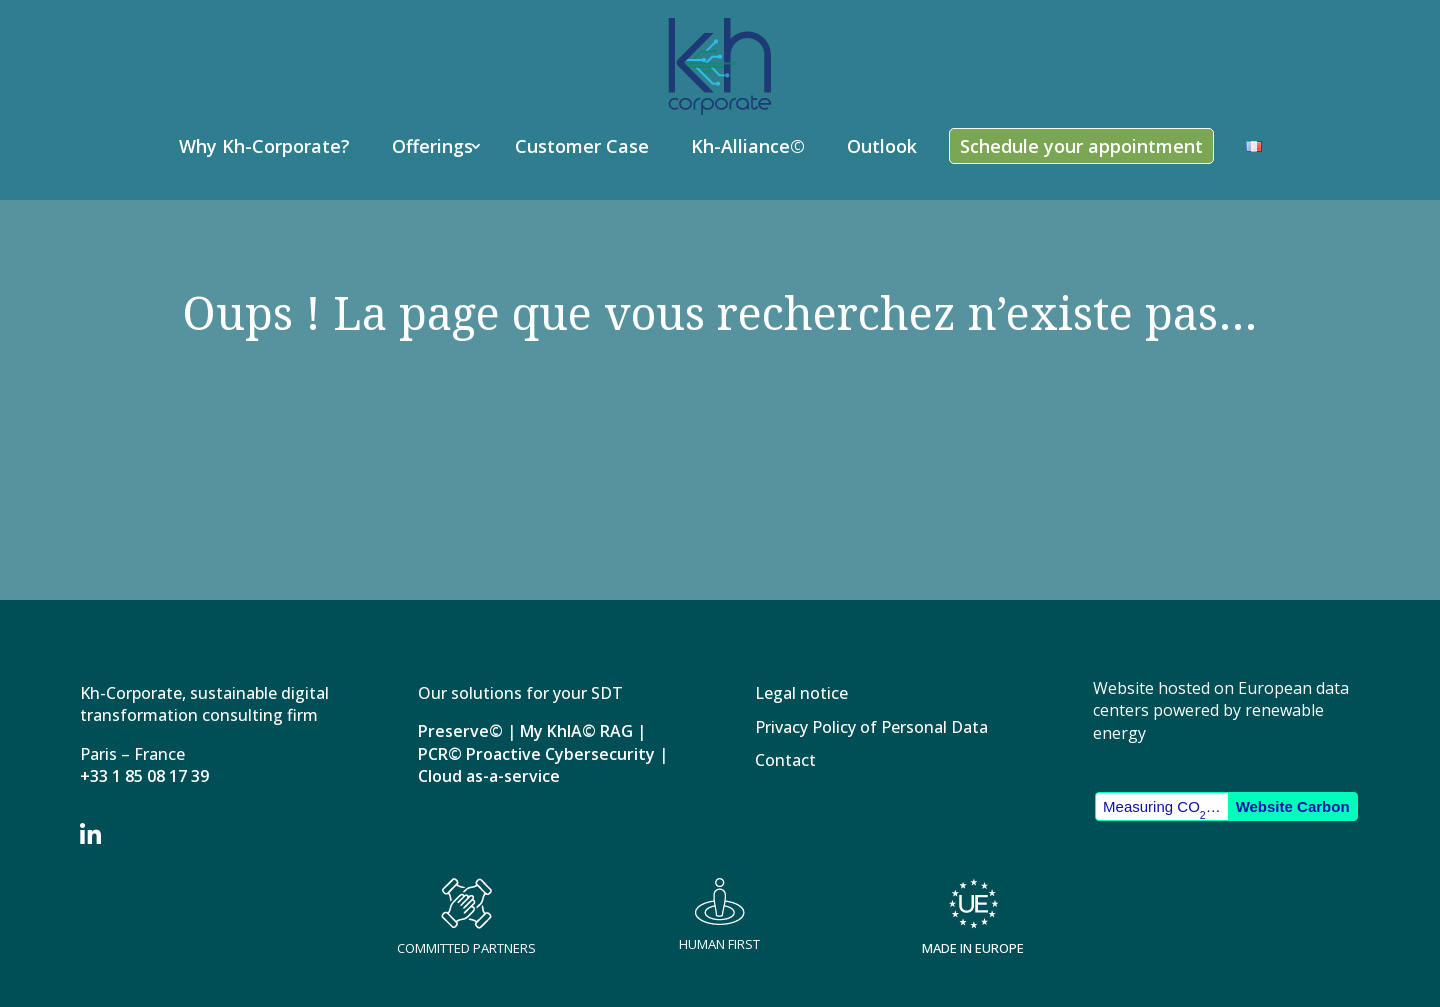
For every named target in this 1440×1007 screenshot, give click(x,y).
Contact (785, 761)
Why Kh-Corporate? (264, 146)
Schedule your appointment (1081, 146)
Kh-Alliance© (748, 146)
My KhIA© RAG (576, 731)
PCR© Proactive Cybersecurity (536, 754)
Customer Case (582, 146)
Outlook (882, 146)
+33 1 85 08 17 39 (144, 776)
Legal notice (801, 694)
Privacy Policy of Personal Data (871, 728)
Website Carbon (1293, 806)
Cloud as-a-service (489, 776)
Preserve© (460, 731)
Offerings (432, 146)
